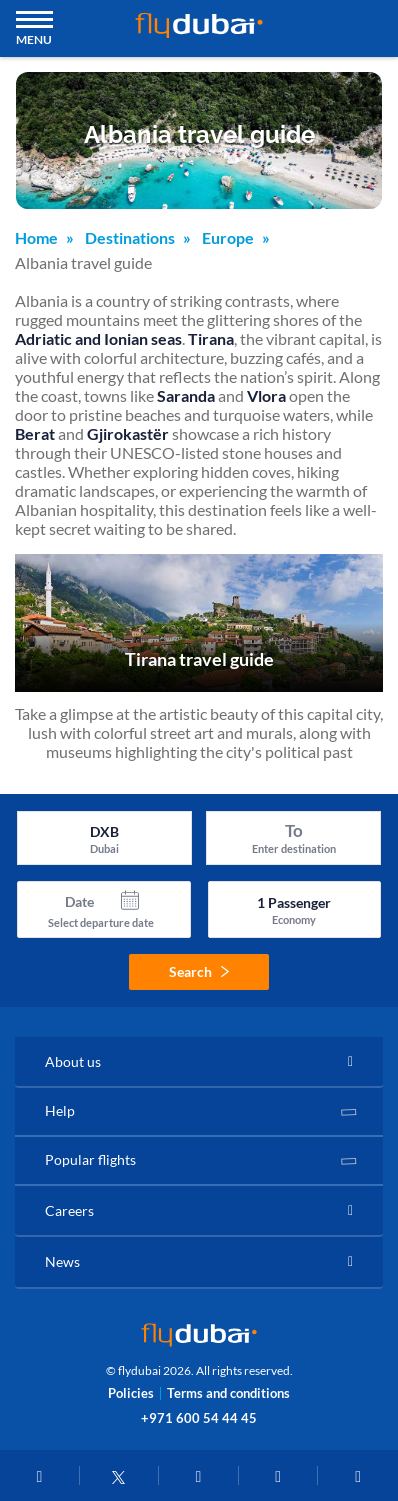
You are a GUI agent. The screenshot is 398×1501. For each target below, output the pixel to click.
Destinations (130, 237)
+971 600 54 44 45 (199, 1418)
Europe (228, 237)
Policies (131, 1393)
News (62, 1261)
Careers (69, 1210)
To (294, 830)
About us (73, 1061)
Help (60, 1110)
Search (198, 971)
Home (36, 237)
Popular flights (90, 1159)
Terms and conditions (228, 1393)
